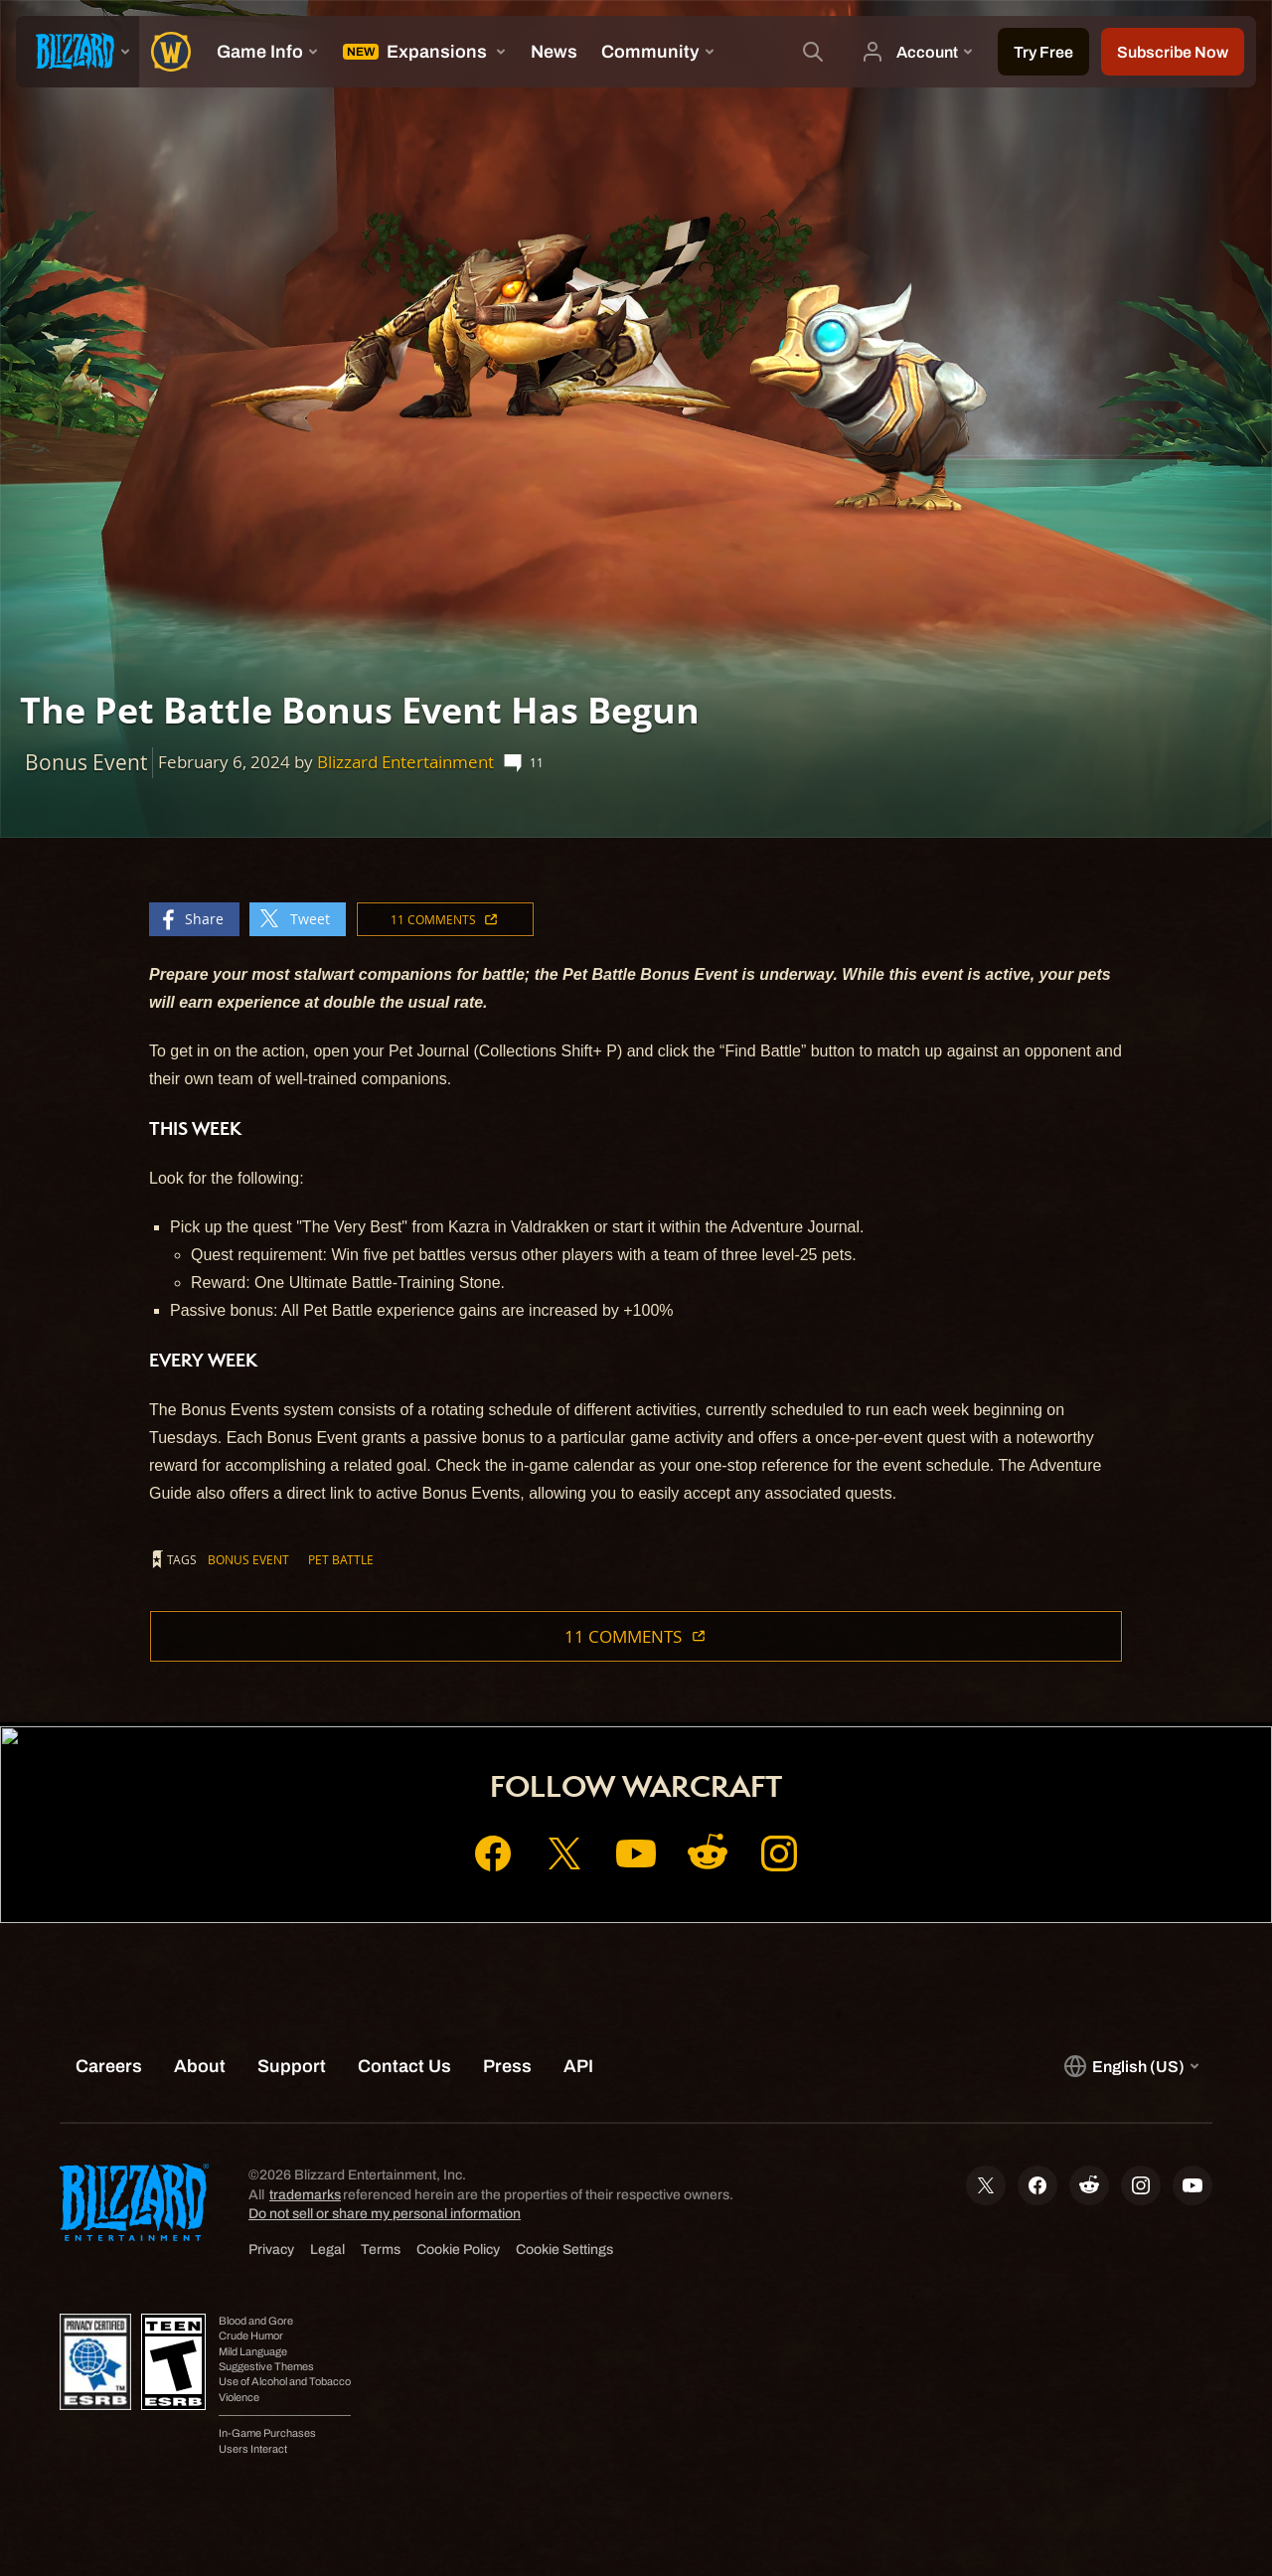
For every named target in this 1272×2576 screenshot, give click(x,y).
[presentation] (77, 51)
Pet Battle (341, 1559)
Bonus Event (248, 1559)
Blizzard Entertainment (405, 761)
